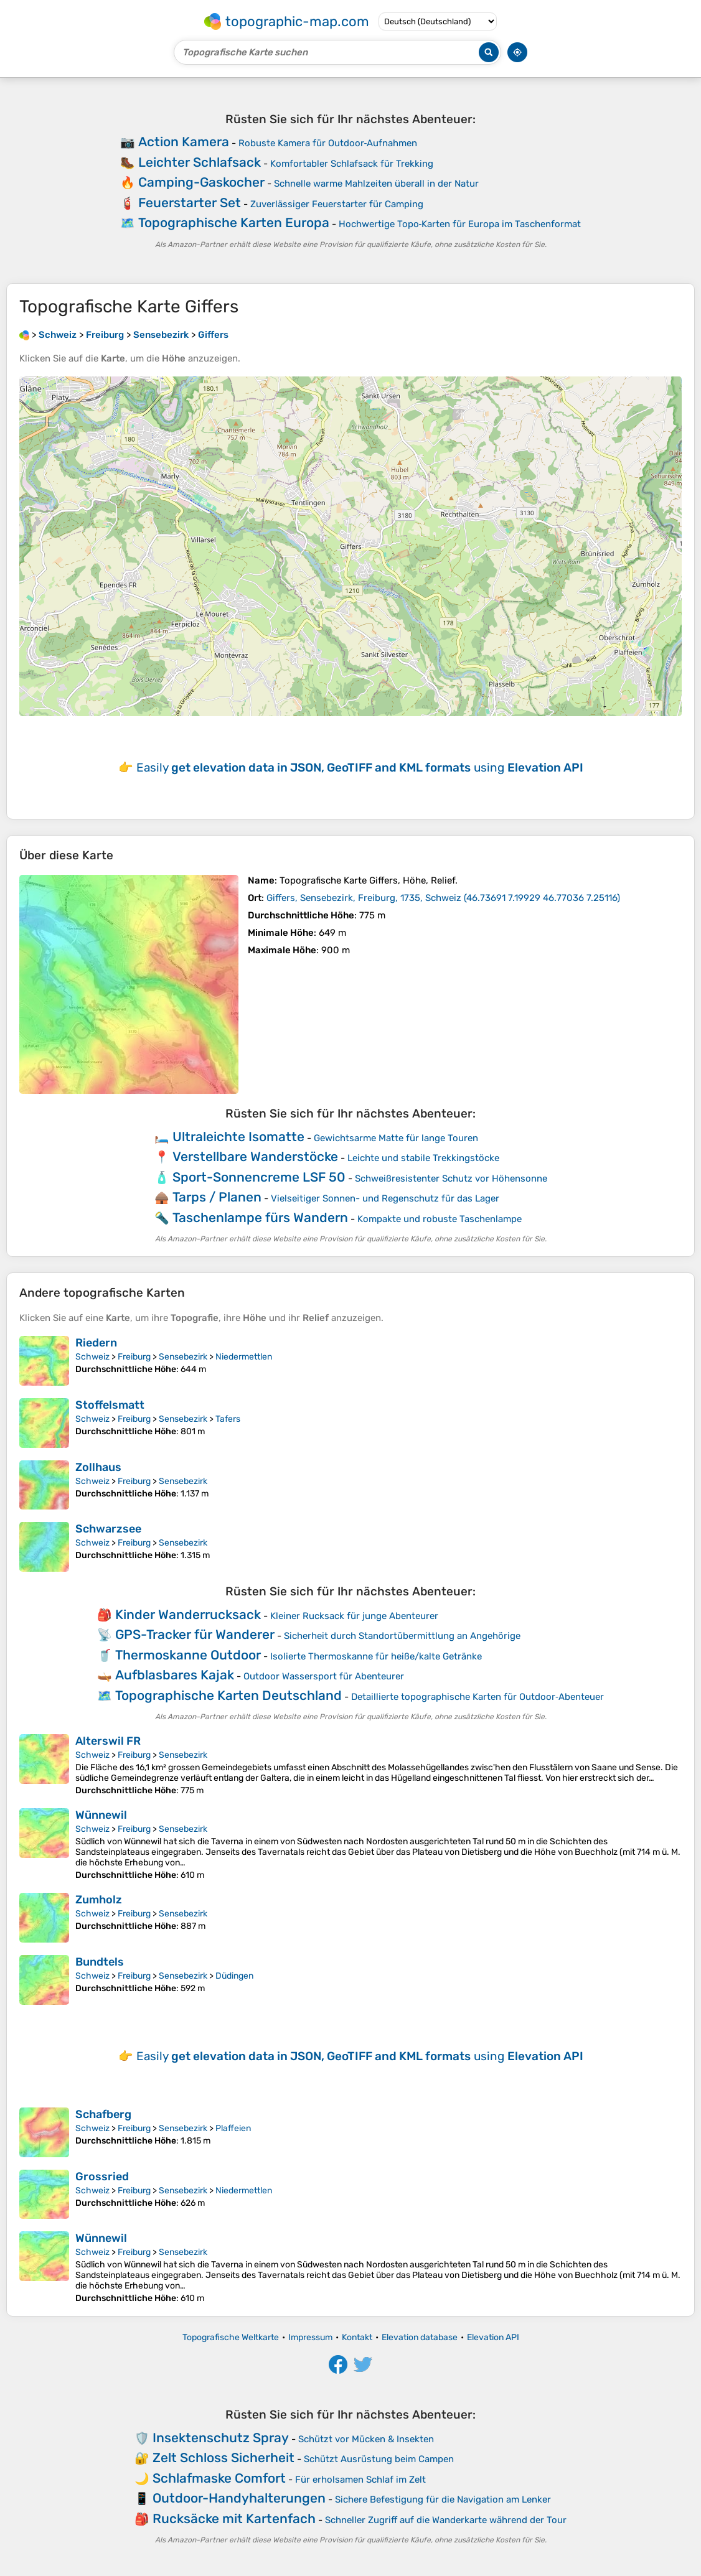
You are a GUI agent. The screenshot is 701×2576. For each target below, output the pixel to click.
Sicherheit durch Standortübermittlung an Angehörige (402, 1635)
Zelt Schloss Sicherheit (223, 2457)
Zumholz (98, 1899)
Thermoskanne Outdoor (188, 1655)
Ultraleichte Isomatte (238, 1136)
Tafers (227, 1419)
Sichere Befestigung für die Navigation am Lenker (443, 2499)
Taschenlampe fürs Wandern (260, 1217)
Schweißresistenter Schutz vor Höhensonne (451, 1178)
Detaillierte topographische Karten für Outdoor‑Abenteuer (477, 1696)
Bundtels (99, 1962)
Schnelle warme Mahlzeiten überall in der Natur (376, 183)
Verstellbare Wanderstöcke (255, 1156)
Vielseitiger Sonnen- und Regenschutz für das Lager (385, 1198)
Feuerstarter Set (189, 202)
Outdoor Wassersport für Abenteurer (323, 1676)
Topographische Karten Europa (233, 222)
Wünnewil (101, 1815)
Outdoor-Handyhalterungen (239, 2498)
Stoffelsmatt (109, 1405)
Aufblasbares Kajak (174, 1674)
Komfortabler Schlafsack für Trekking (351, 163)
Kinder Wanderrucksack (188, 1614)
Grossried (102, 2176)
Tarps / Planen (216, 1197)
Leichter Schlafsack (199, 162)
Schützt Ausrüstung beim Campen (379, 2459)
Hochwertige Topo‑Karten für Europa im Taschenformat (460, 224)
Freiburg (134, 1356)
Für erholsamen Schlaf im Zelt (360, 2479)
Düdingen (234, 1976)
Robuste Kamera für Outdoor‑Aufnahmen (328, 143)
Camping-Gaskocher (201, 182)
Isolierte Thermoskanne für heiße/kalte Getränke (376, 1656)
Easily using (359, 767)
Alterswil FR (108, 1741)
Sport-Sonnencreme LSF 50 (259, 1177)
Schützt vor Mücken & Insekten (366, 2439)
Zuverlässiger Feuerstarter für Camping (336, 204)
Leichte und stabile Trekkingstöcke (423, 1158)
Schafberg (103, 2114)
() (443, 897)
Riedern (96, 1343)
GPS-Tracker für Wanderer (195, 1634)
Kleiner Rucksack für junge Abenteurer (354, 1616)
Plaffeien (233, 2128)
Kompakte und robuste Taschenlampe (439, 1219)
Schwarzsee (108, 1529)
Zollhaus (98, 1467)
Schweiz (92, 1356)
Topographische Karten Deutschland (228, 1695)
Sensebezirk (183, 1356)
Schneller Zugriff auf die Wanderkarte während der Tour (446, 2520)
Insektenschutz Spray (221, 2437)
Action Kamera (183, 141)
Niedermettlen (243, 1356)
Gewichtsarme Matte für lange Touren (396, 1138)
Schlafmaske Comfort (219, 2478)
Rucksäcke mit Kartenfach (234, 2518)
